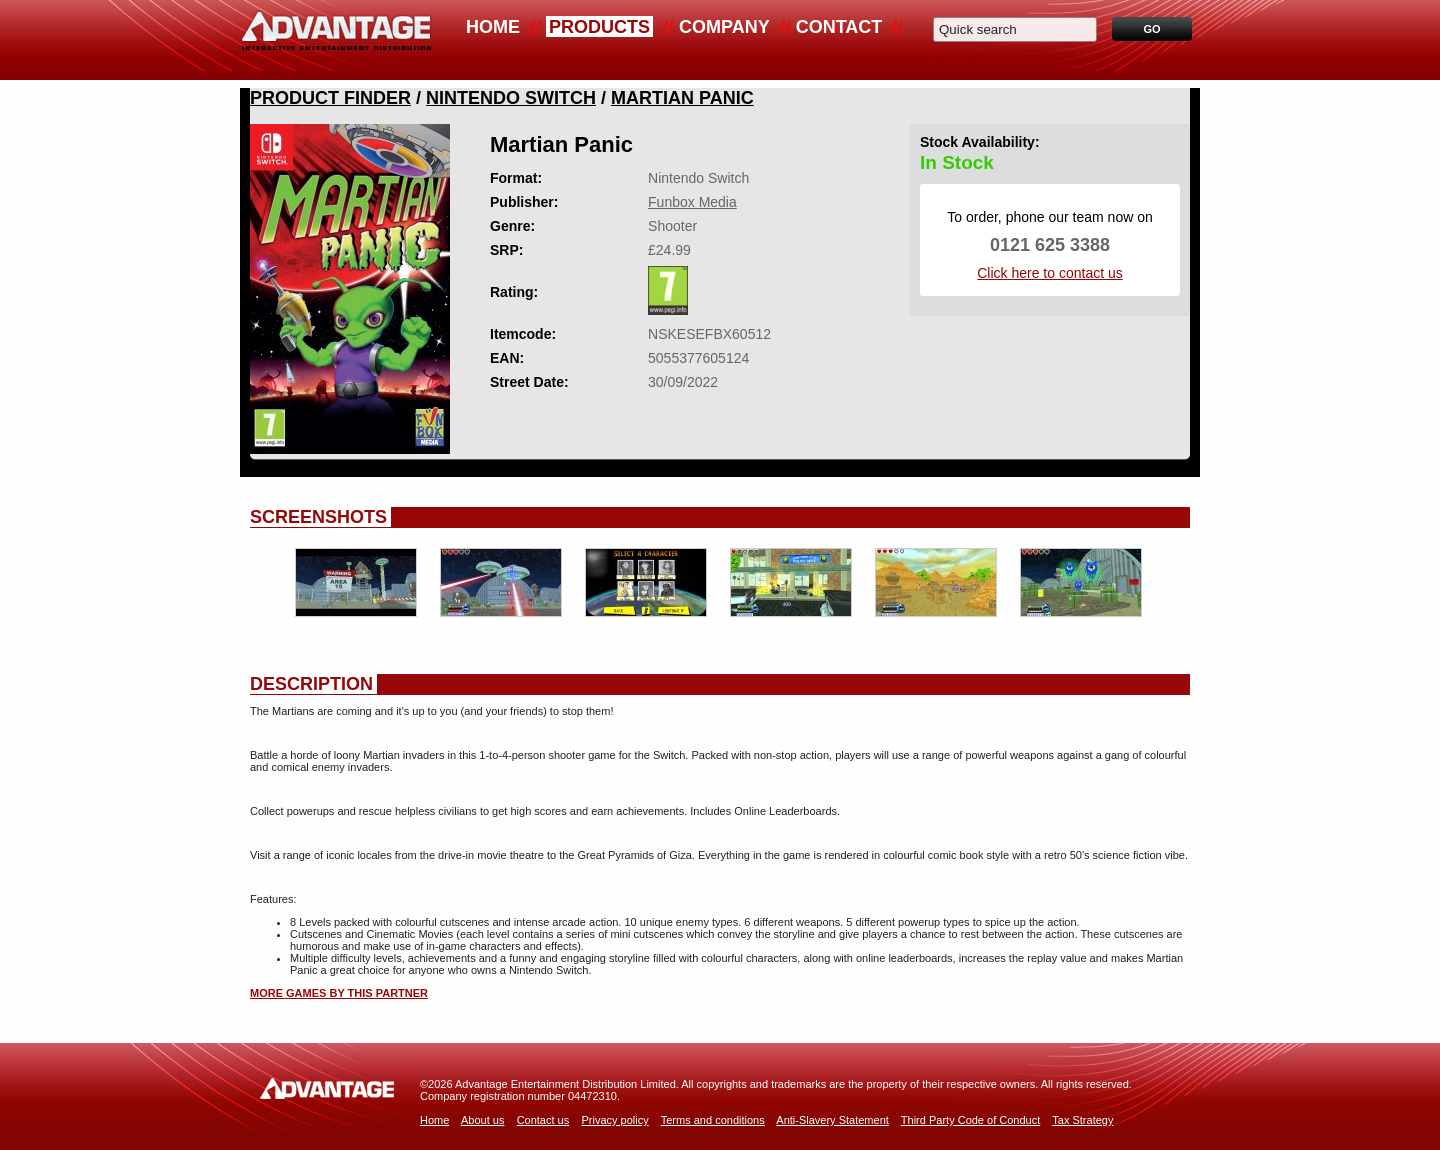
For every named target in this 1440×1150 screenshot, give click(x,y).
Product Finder (330, 98)
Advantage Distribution (336, 40)
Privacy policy (614, 1120)
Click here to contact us (1050, 273)
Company (724, 27)
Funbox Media (692, 202)
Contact (839, 27)
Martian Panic (682, 98)
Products (599, 27)
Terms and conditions (713, 1120)
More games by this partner (339, 993)
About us (482, 1120)
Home (493, 27)
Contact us (543, 1120)
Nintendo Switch (511, 98)
